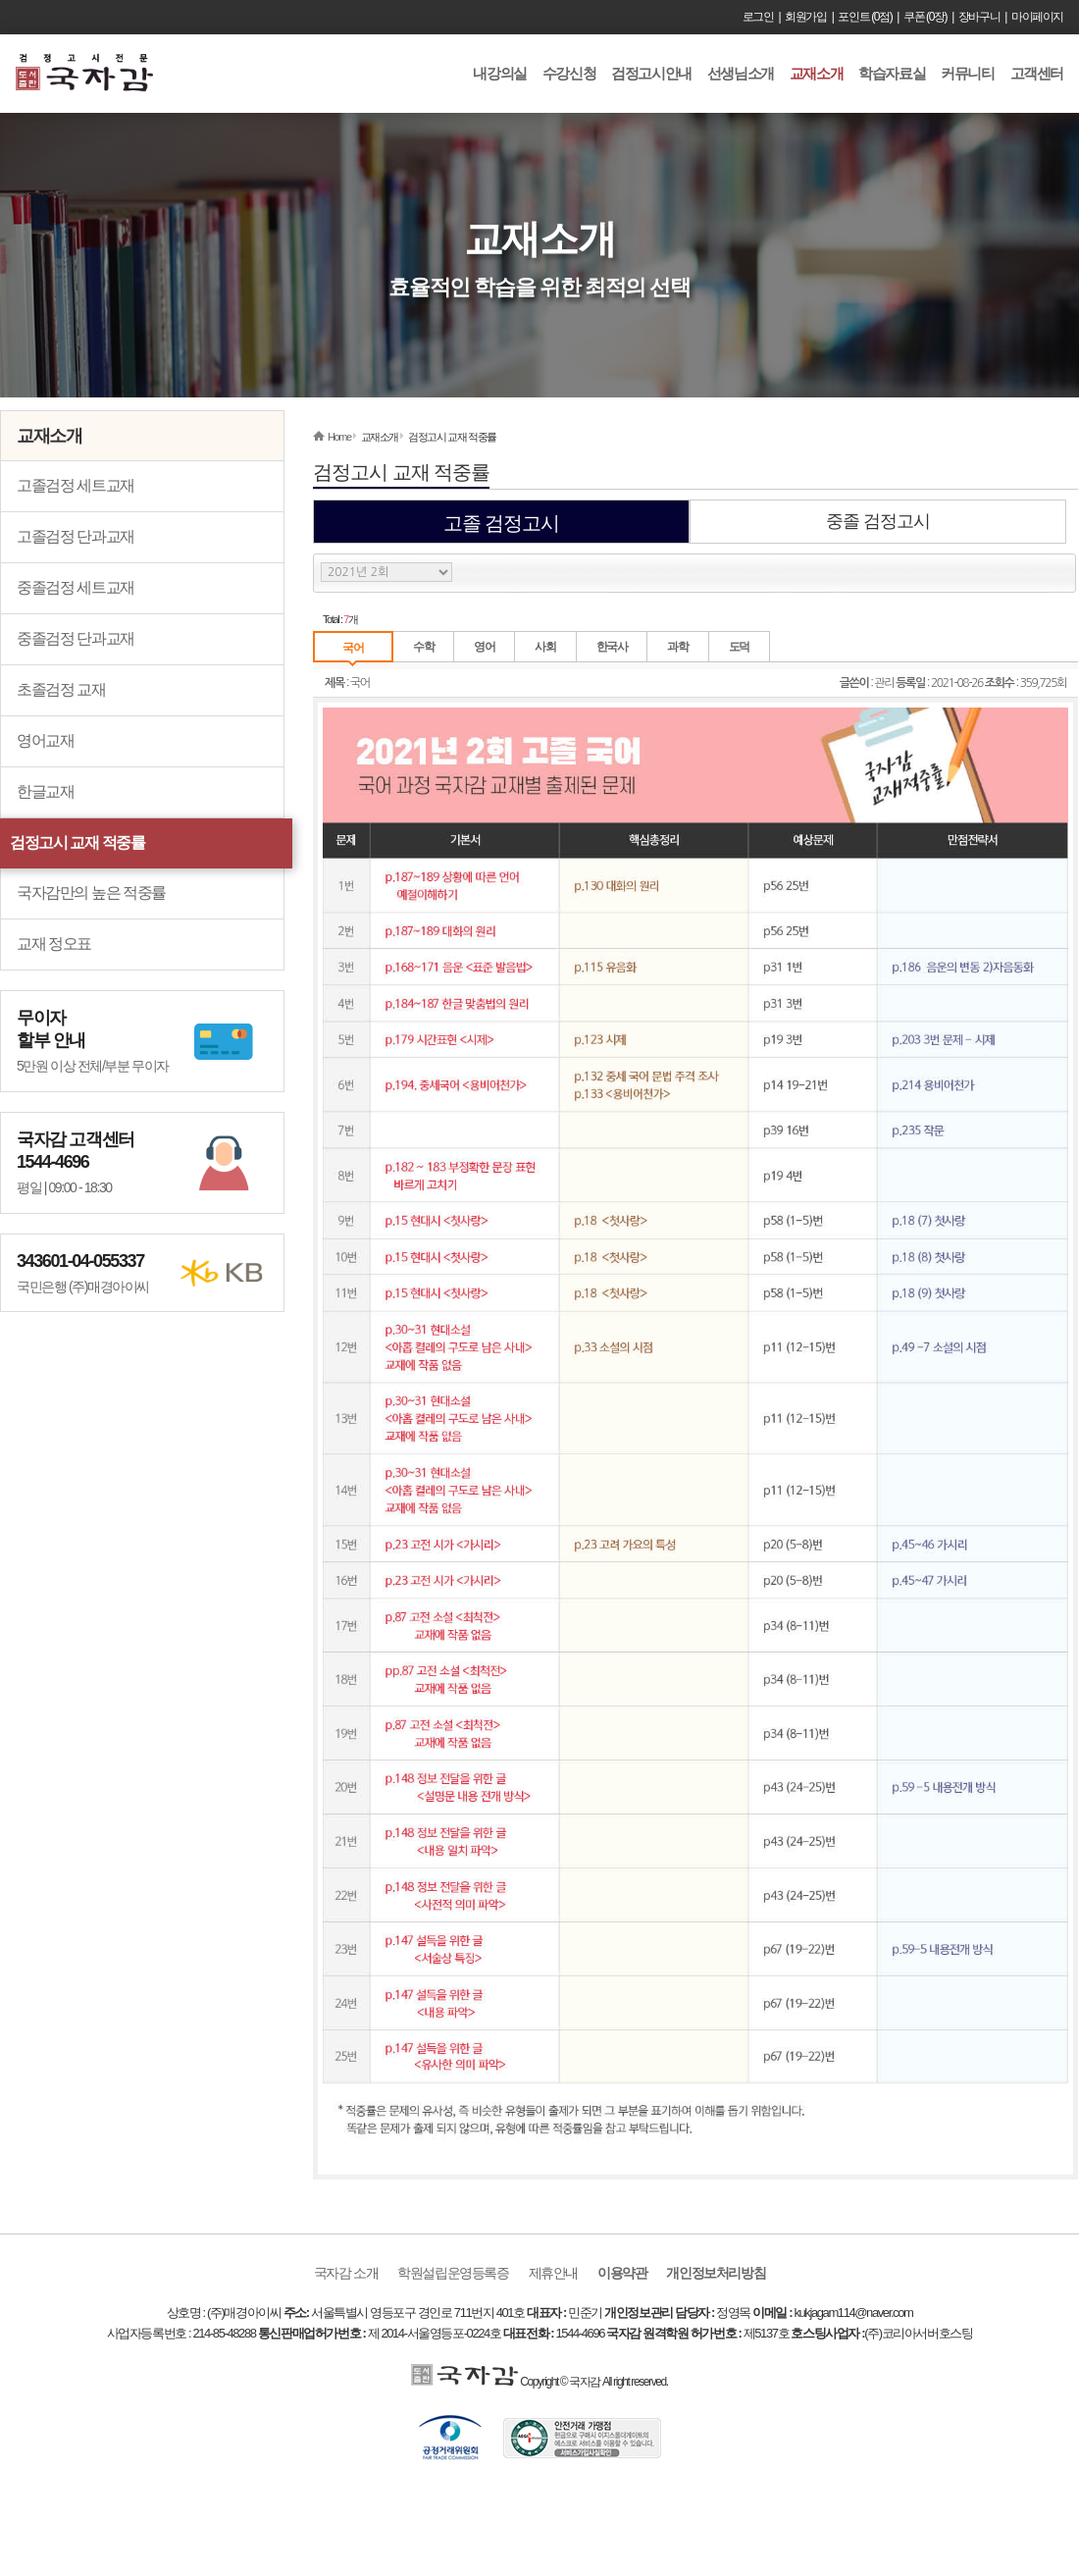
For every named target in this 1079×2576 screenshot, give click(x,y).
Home (339, 437)
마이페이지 (1037, 17)
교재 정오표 (54, 943)
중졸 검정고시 (878, 521)
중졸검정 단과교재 (75, 638)
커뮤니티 (967, 73)
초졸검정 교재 (61, 689)
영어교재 (45, 740)
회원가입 (805, 17)
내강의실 (499, 73)
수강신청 (568, 73)
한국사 (612, 647)
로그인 (758, 17)
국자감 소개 (346, 2273)
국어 (352, 648)
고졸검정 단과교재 (75, 536)
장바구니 (979, 17)
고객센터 (1036, 73)
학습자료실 (891, 73)
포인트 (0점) (865, 17)
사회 (545, 647)
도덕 (739, 647)
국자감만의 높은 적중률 (91, 892)
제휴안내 (553, 2273)
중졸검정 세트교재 (75, 587)
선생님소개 (740, 73)
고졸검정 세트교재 (75, 485)
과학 (677, 647)
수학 (423, 647)
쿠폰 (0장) (925, 17)
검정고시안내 (651, 73)
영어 (484, 647)
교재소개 (816, 73)
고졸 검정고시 (501, 523)
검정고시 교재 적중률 (77, 842)
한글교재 (45, 791)
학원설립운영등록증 (452, 2273)
